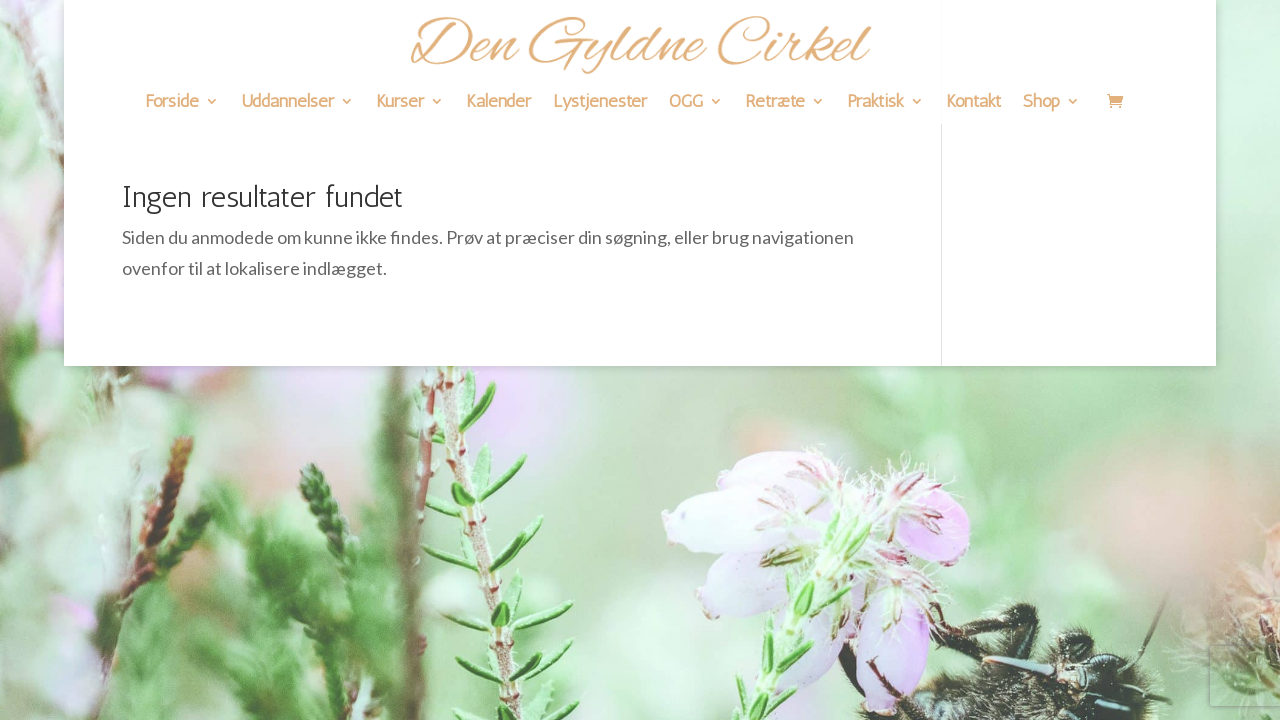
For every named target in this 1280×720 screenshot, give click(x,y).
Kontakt (973, 103)
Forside (172, 103)
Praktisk (875, 103)
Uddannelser (287, 103)
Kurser (400, 103)
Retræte (775, 103)
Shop (1041, 103)
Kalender (498, 103)
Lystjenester (600, 103)
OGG (686, 103)
